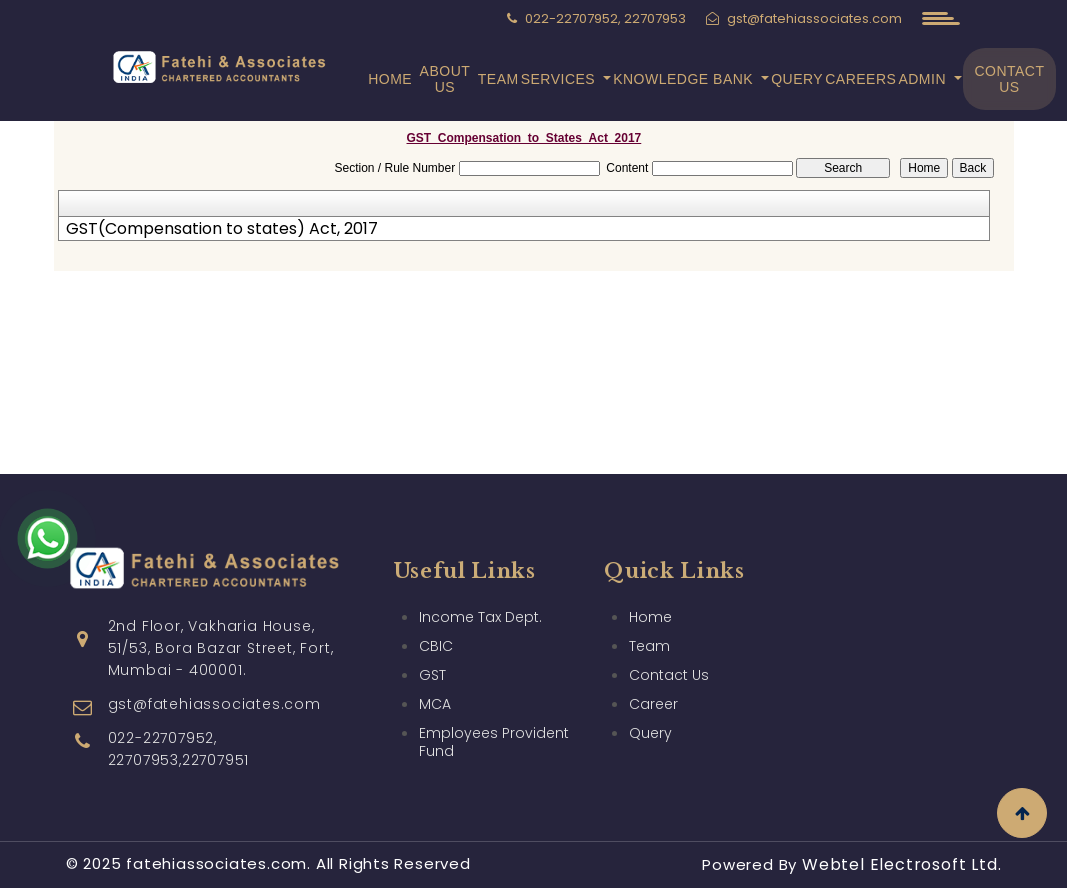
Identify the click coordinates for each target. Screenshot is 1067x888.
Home (390, 79)
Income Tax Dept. (480, 617)
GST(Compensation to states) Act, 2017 (222, 229)
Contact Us (1009, 79)
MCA (435, 704)
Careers (860, 79)
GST (432, 675)
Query (797, 79)
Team (498, 79)
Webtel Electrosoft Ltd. (901, 864)
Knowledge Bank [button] (685, 79)
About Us (445, 79)
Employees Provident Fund (494, 742)
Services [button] (560, 79)
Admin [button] (924, 79)
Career (653, 704)
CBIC (436, 646)
